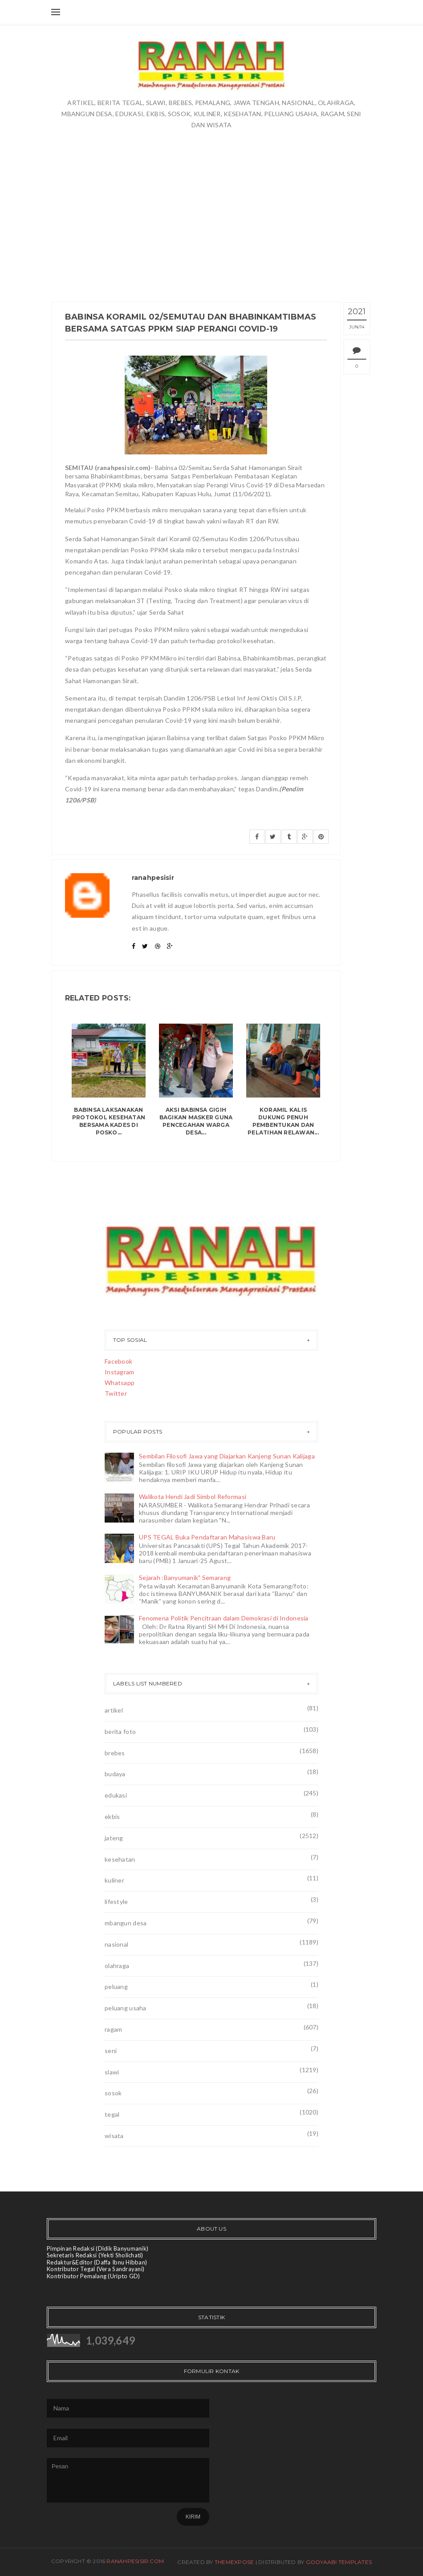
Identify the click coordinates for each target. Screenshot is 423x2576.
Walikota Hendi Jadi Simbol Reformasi (192, 1496)
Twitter (116, 1393)
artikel (114, 1710)
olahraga (117, 1965)
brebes (115, 1753)
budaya (115, 1774)
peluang (116, 1986)
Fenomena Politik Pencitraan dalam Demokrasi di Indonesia (224, 1618)
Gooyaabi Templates (339, 2562)
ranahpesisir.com (135, 2561)
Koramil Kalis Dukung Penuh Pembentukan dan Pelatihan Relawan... (283, 1120)
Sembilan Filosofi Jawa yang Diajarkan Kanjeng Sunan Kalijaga (227, 1456)
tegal (112, 2114)
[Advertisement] (211, 197)
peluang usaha (125, 2008)
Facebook (118, 1361)
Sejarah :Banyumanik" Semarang (185, 1577)
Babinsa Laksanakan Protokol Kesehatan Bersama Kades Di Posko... (108, 1120)
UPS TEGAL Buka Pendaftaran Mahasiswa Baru (207, 1537)
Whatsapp (119, 1382)
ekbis (112, 1816)
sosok (113, 2093)
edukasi (116, 1795)
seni (111, 2050)
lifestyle (116, 1901)
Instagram (119, 1372)
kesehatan (120, 1859)
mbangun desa (125, 1923)
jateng (114, 1838)
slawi (112, 2072)
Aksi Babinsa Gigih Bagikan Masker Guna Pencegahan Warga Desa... (196, 1120)
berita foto (120, 1731)
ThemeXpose (234, 2562)
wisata (114, 2135)
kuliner (114, 1880)
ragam (113, 2029)
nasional (116, 1944)
